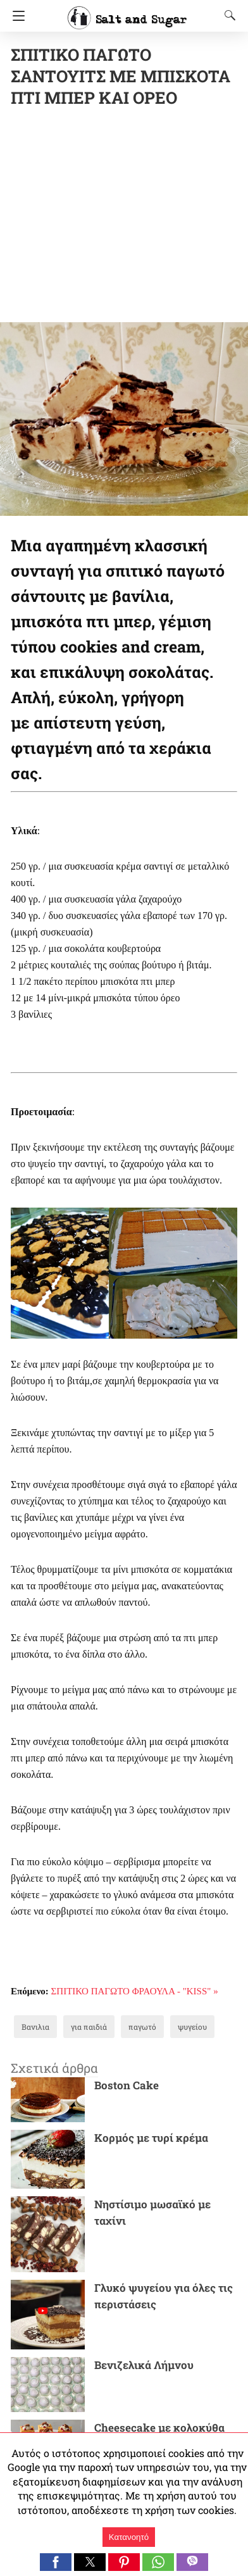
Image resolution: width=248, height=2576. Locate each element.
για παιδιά (89, 2027)
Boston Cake (126, 2085)
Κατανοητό (129, 2537)
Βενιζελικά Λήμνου (144, 2365)
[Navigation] (15, 16)
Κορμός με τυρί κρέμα (151, 2137)
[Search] (227, 15)
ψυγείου (192, 2027)
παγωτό (142, 2027)
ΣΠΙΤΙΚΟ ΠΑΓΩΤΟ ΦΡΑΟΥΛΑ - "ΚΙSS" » (134, 1991)
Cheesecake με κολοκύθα (159, 2427)
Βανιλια (35, 2027)
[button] (55, 2562)
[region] (129, 217)
